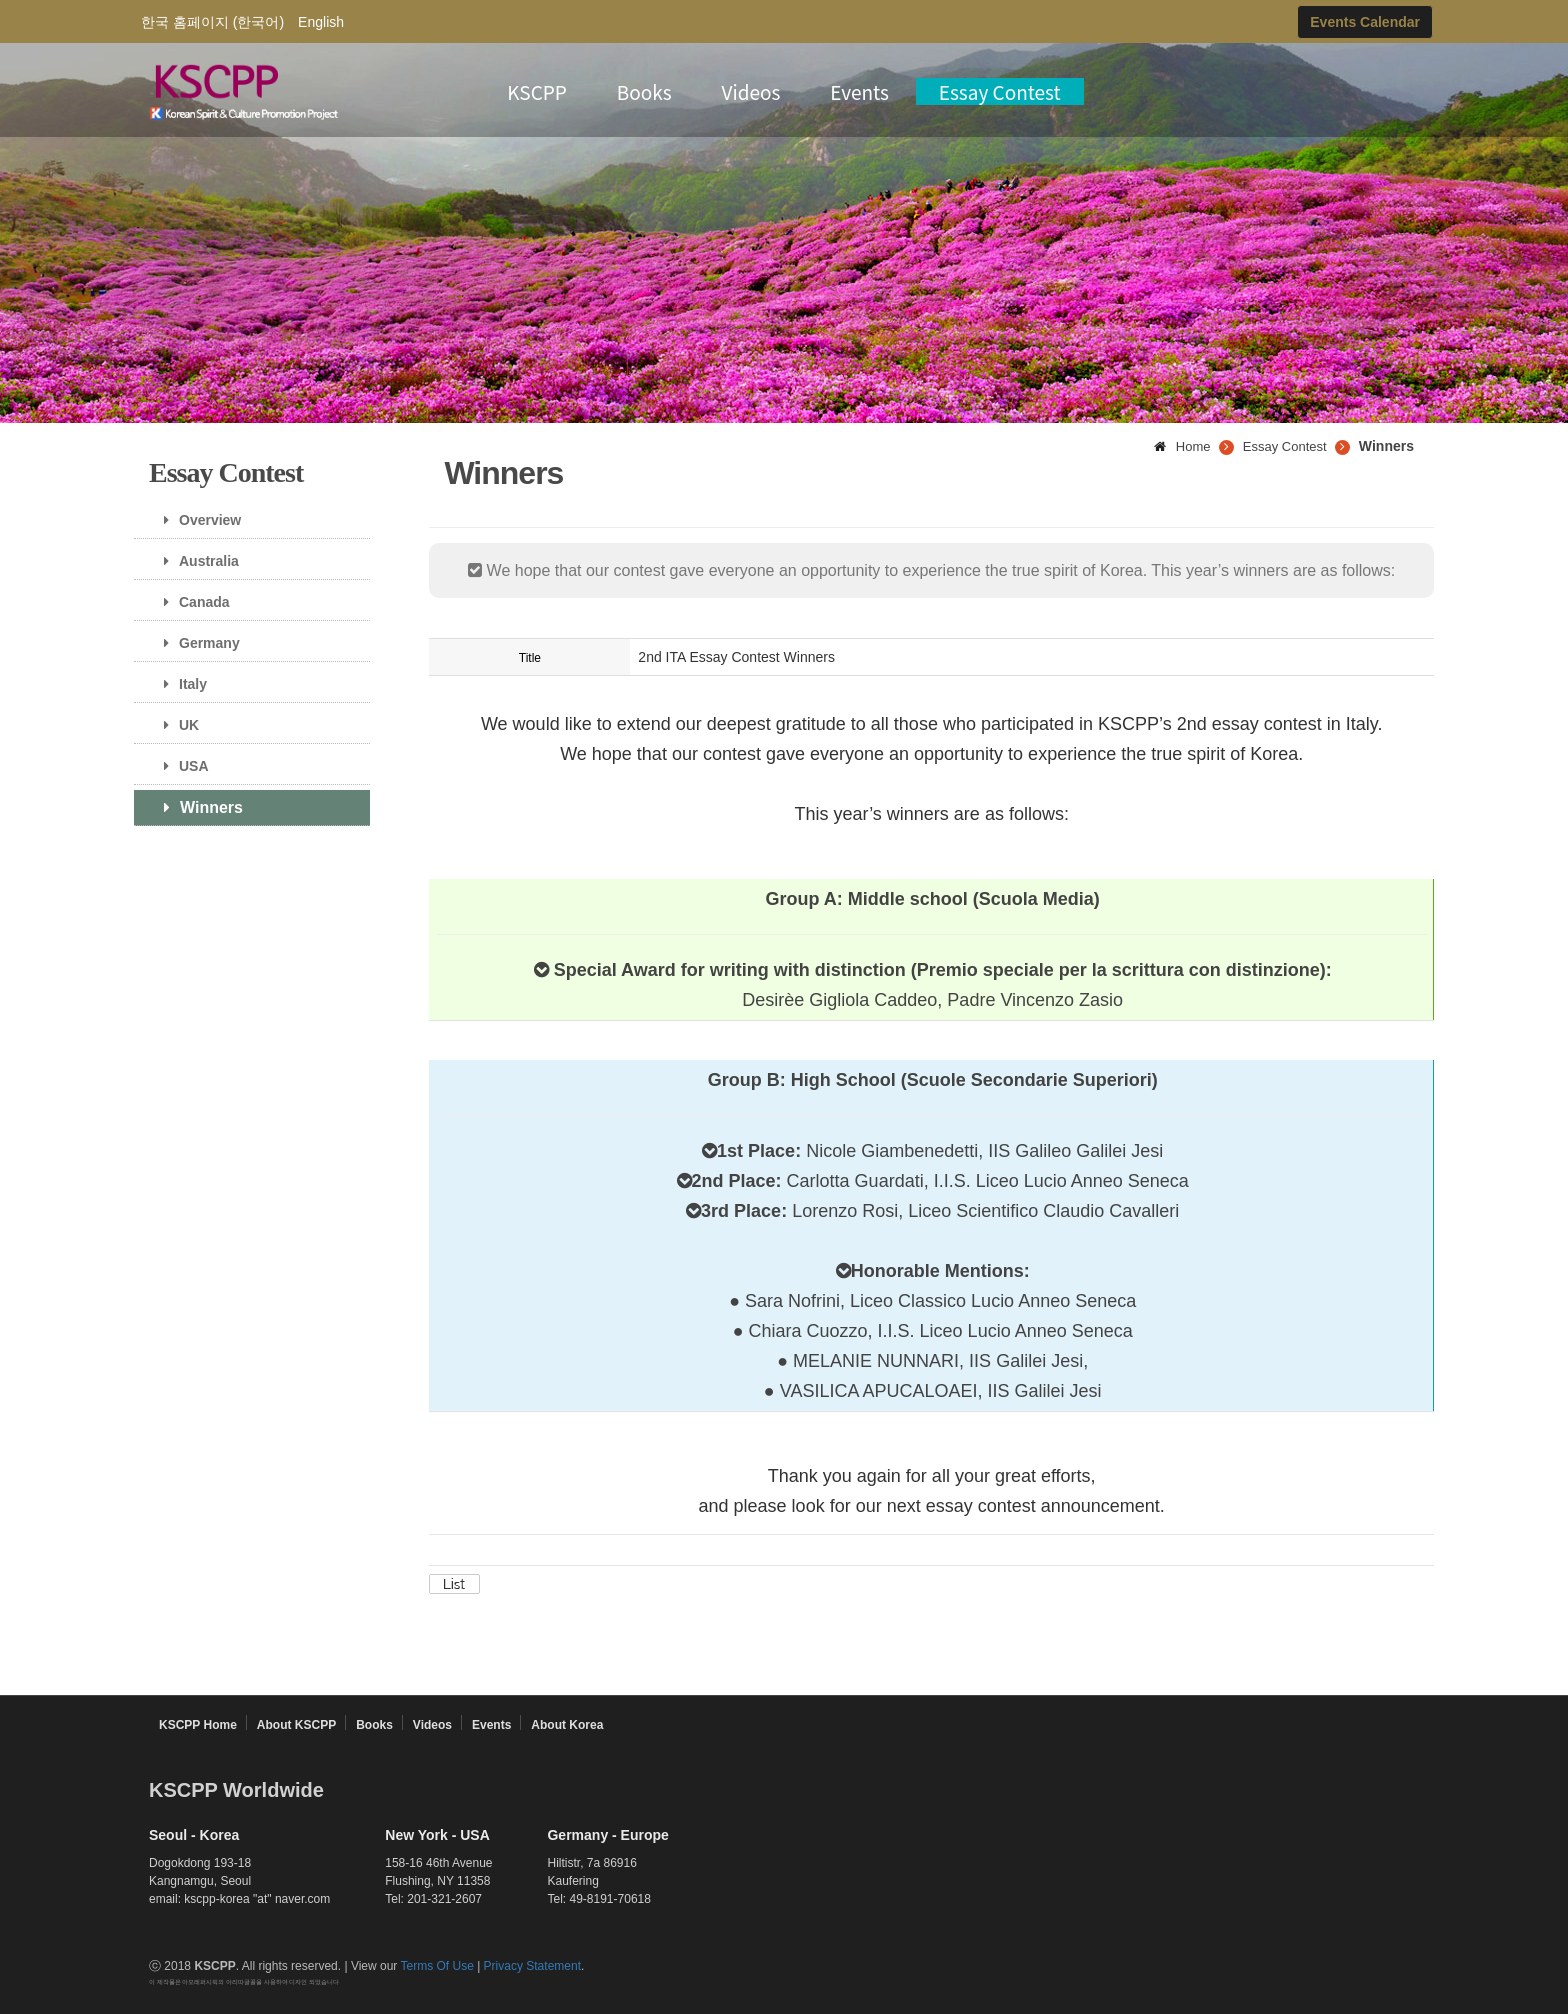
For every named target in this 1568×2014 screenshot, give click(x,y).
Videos (751, 91)
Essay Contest (1000, 91)
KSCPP (537, 91)
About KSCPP (296, 1725)
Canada (189, 602)
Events (859, 91)
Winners (196, 807)
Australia (194, 561)
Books (644, 91)
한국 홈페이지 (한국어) (212, 22)
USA (179, 766)
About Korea (567, 1725)
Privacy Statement (532, 1966)
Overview (195, 520)
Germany (194, 643)
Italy (178, 684)
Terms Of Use (436, 1966)
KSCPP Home (198, 1725)
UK (174, 725)
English (321, 22)
